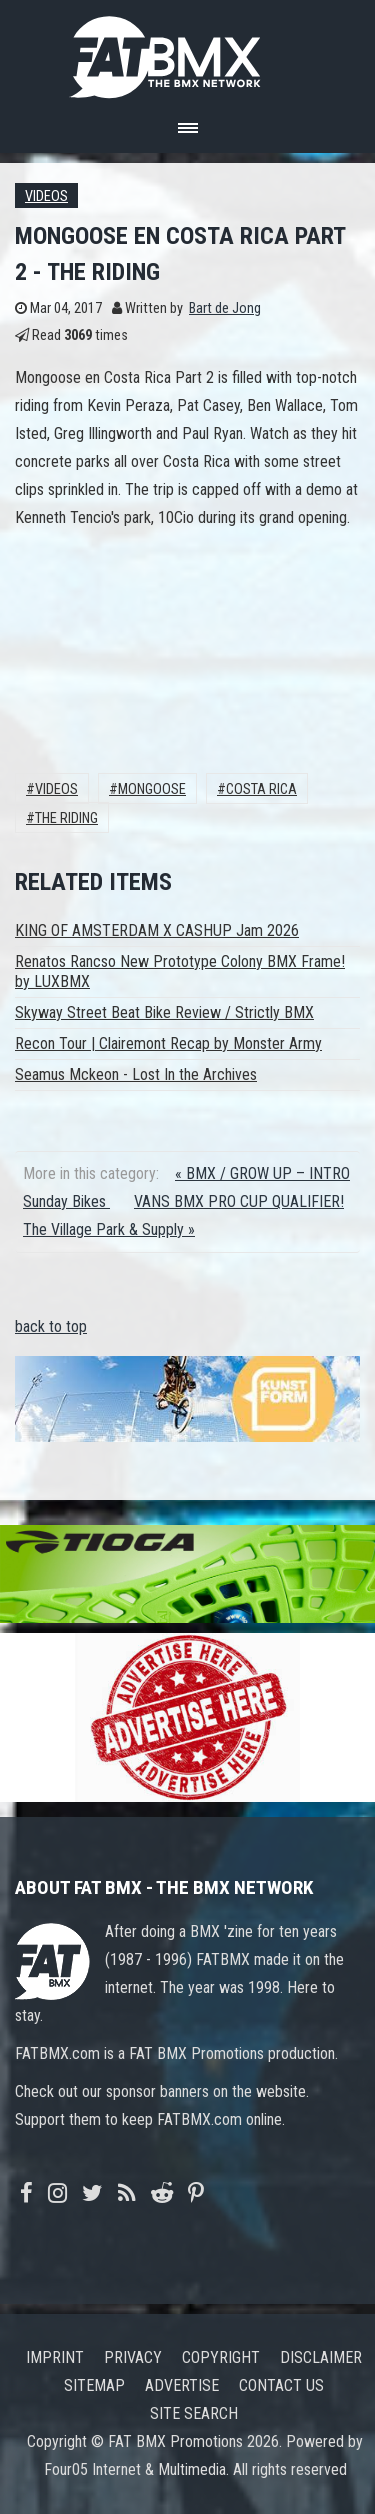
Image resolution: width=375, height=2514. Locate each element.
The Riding (66, 818)
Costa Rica (261, 789)
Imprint (55, 2357)
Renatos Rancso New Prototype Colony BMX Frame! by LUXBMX (180, 971)
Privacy (133, 2357)
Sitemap (94, 2385)
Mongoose (152, 789)
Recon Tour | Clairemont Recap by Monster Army (168, 1043)
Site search (194, 2413)
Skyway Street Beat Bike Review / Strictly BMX (164, 1012)
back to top (51, 1326)
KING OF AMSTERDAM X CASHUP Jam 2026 (157, 930)
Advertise (182, 2385)
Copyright (221, 2357)
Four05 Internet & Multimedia (135, 2469)
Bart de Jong (225, 308)
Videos (46, 196)
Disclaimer (321, 2357)
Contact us (281, 2385)
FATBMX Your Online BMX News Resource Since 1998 (188, 51)
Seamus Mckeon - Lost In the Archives (136, 1074)
